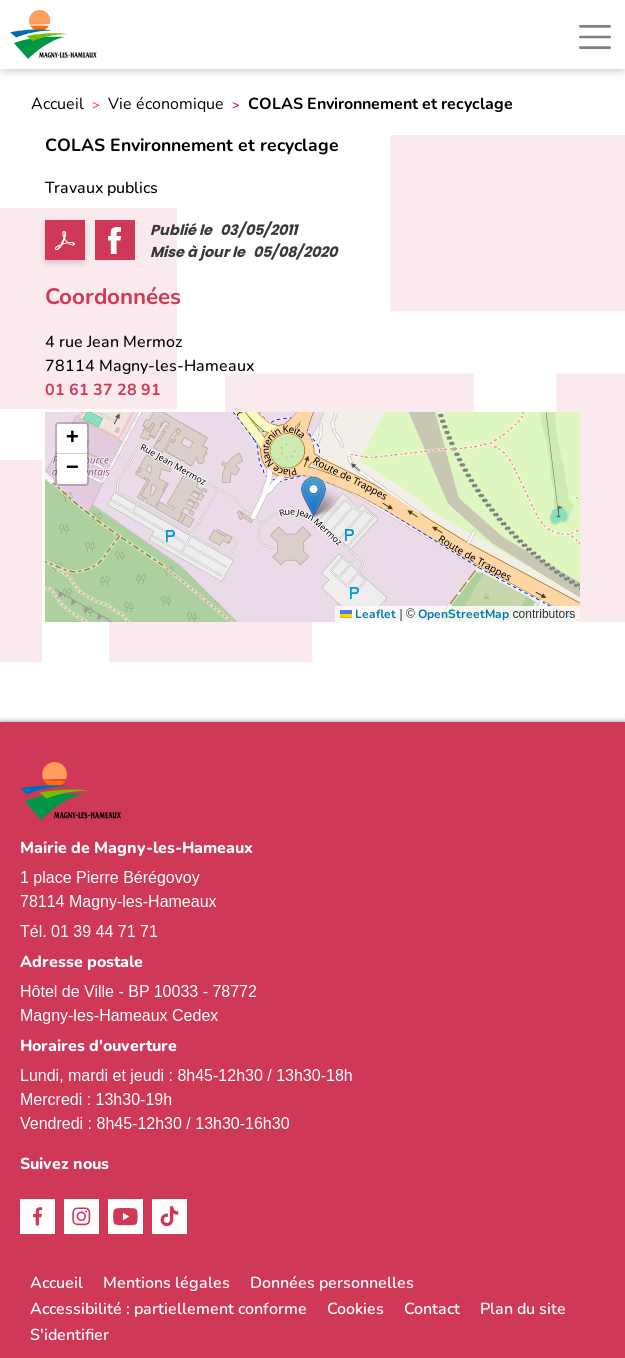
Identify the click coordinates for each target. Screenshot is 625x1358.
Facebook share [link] (115, 240)
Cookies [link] (355, 1309)
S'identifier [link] (69, 1335)
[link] (55, 34)
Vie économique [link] (166, 104)
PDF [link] (65, 240)
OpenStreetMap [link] (463, 614)
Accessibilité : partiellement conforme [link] (168, 1309)
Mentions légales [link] (166, 1283)
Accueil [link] (57, 104)
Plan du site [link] (523, 1309)
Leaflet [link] (368, 614)
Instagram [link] (81, 1216)
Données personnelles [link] (332, 1283)
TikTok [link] (169, 1216)
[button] (313, 496)
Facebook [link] (37, 1216)
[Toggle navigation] (595, 37)
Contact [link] (432, 1309)
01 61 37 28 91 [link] (103, 390)
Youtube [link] (125, 1216)
